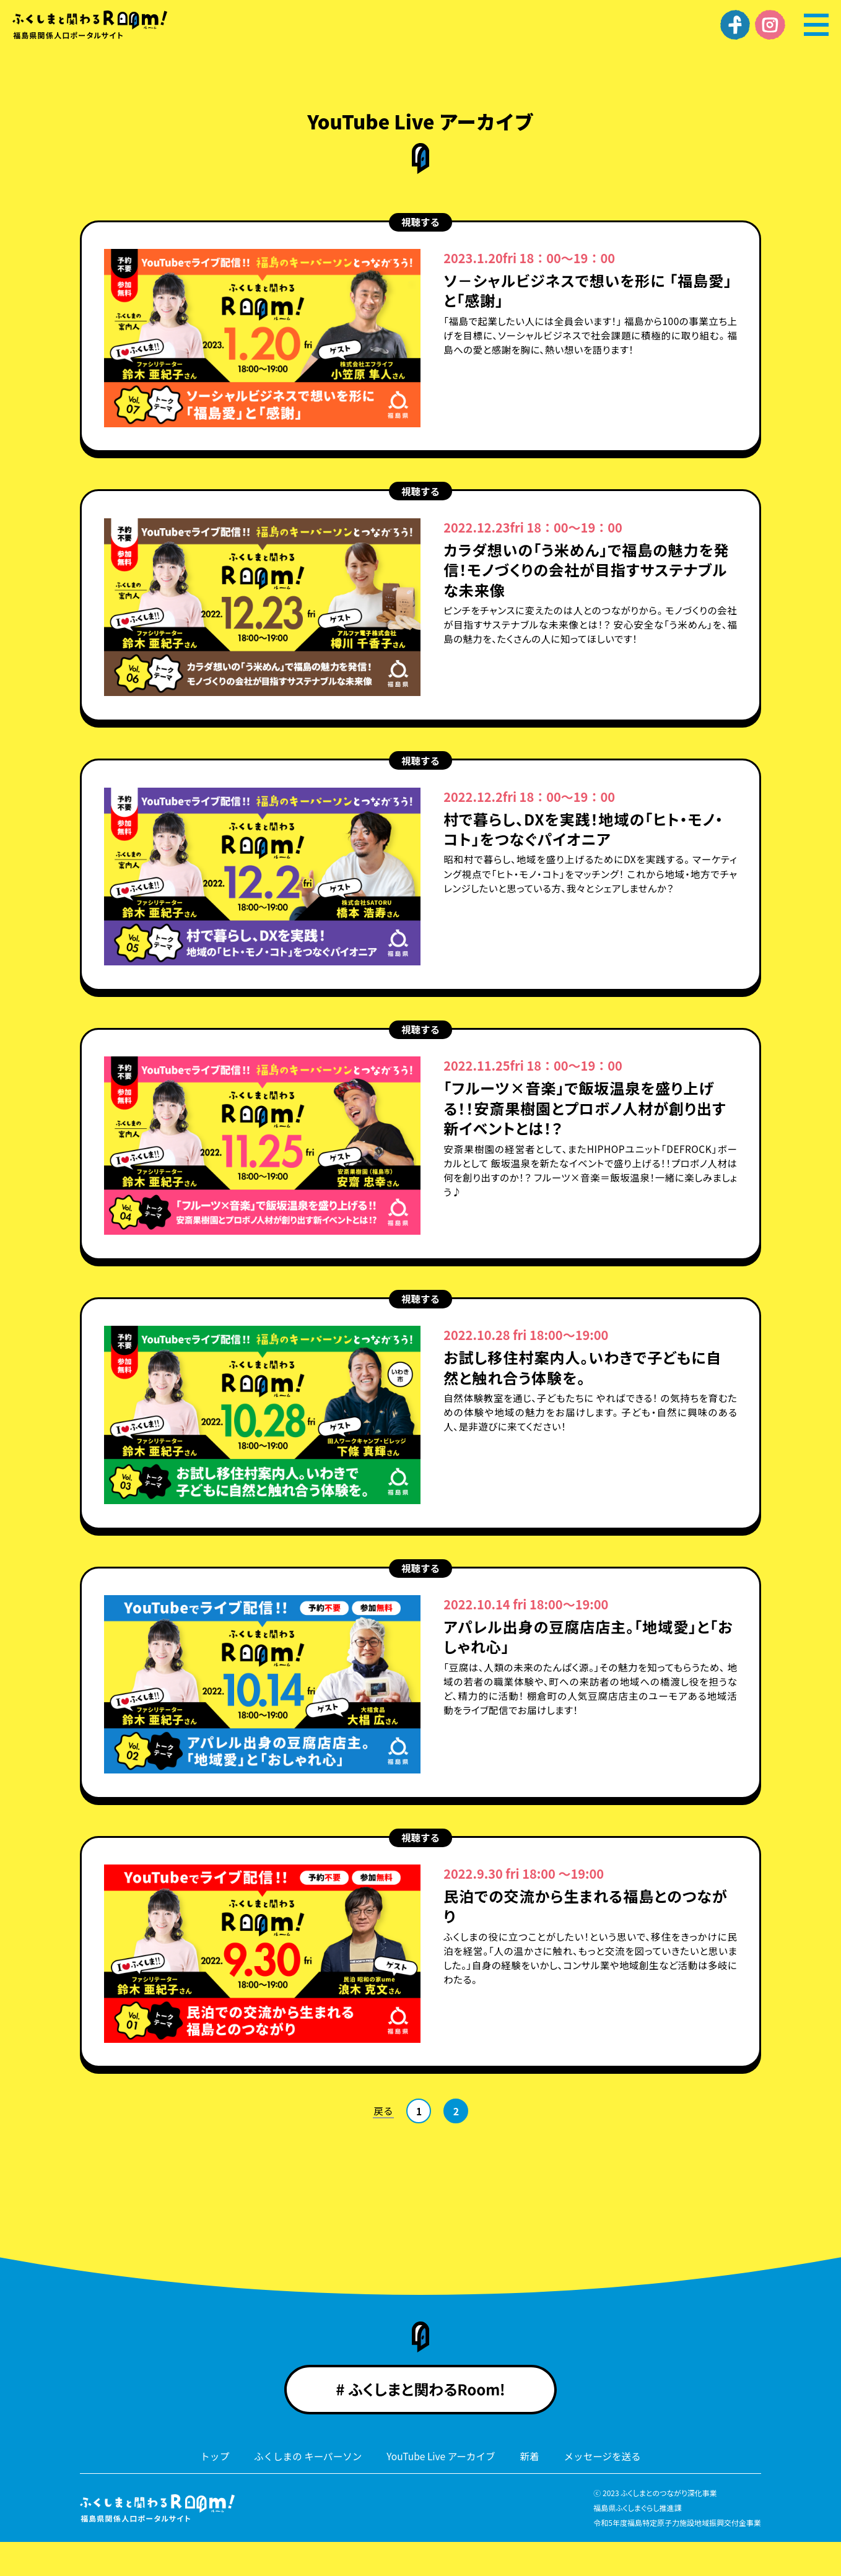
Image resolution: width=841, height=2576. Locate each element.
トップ (210, 2490)
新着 (532, 2490)
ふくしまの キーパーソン (305, 2490)
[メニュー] (816, 25)
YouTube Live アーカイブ (441, 2490)
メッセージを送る (606, 2490)
